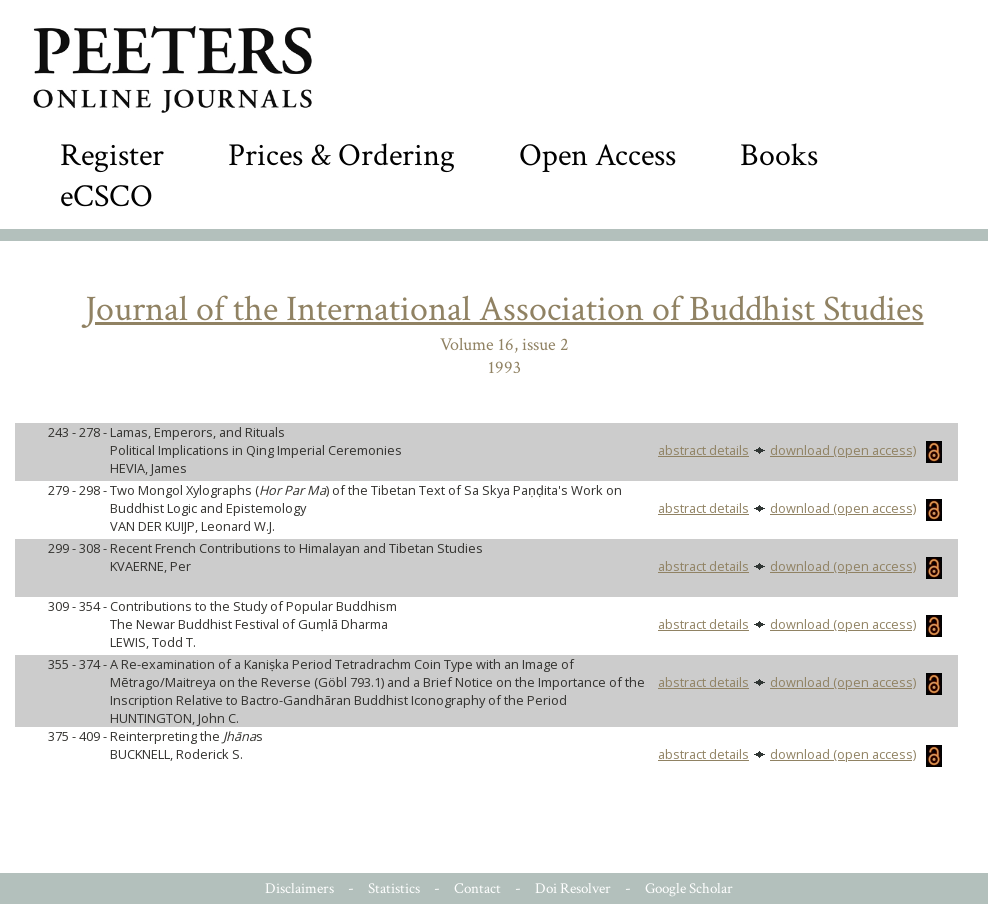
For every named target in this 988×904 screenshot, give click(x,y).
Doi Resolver (573, 888)
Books (779, 155)
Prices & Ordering (341, 155)
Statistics (394, 888)
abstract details (703, 450)
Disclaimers (299, 888)
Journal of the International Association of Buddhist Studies (504, 309)
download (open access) (856, 450)
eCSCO (106, 196)
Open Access (597, 155)
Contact (477, 888)
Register (112, 155)
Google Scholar (689, 888)
